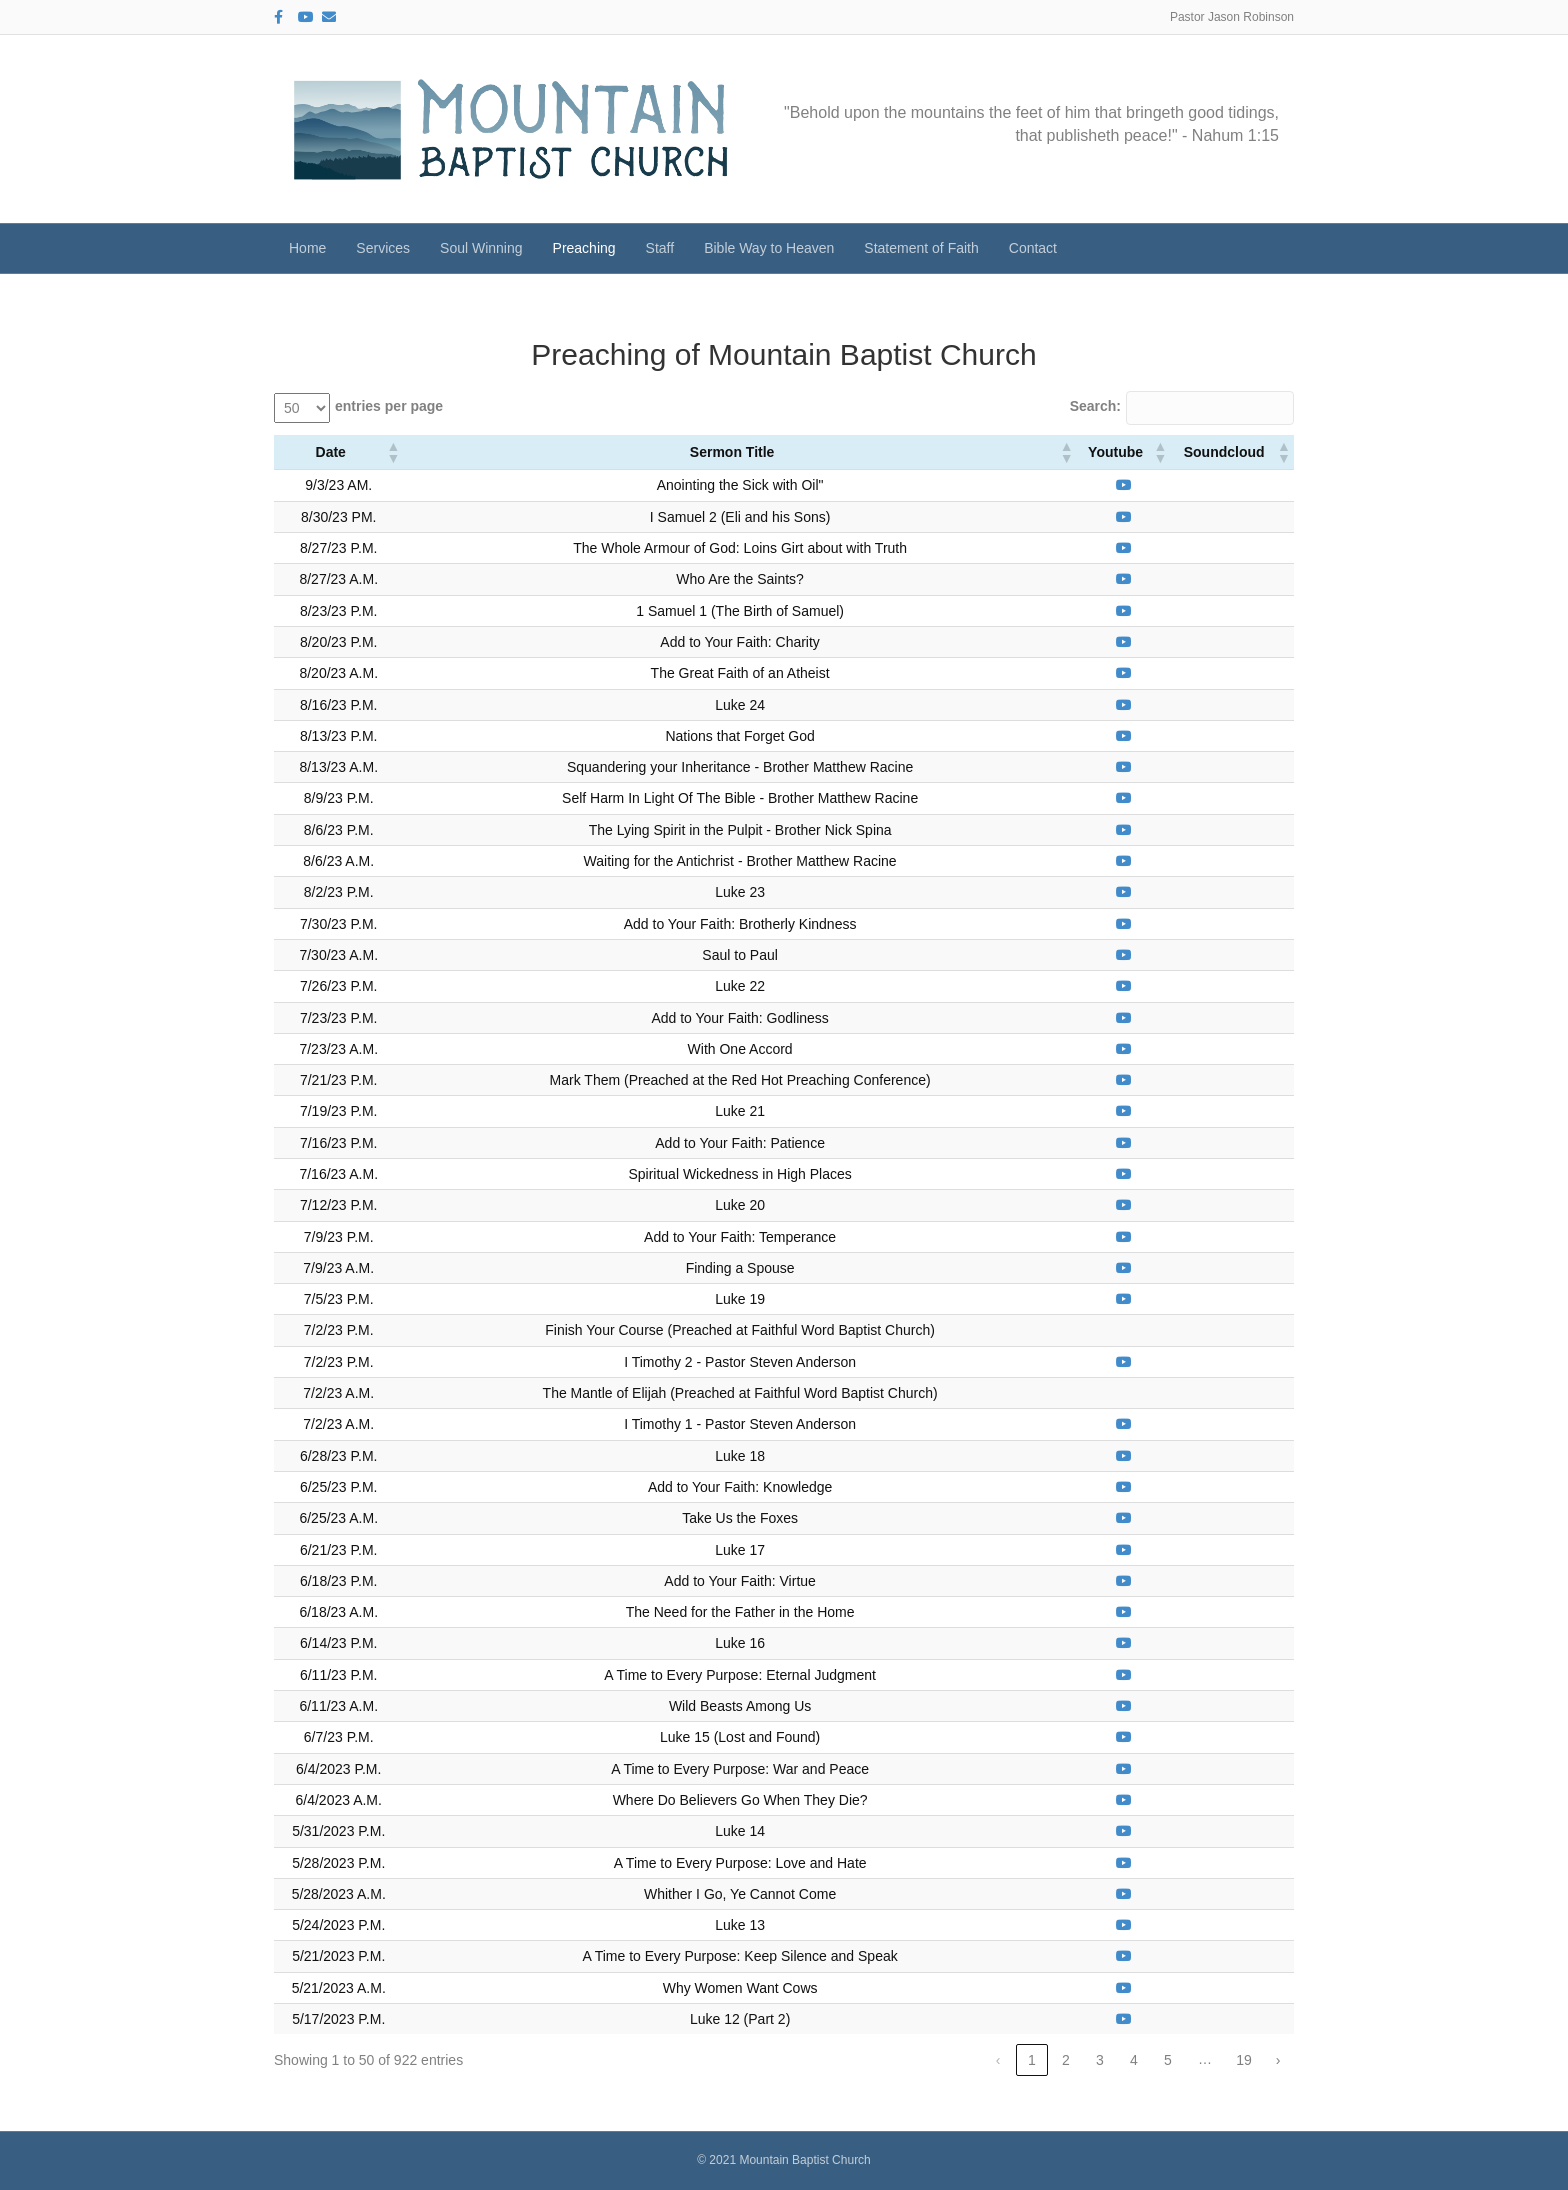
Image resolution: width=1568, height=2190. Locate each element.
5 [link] (1168, 2060)
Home (307, 248)
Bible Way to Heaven (769, 248)
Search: (1095, 406)
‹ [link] (998, 2060)
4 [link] (1134, 2060)
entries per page (389, 406)
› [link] (1278, 2060)
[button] (392, 452)
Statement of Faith (921, 248)
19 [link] (1244, 2060)
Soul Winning (481, 248)
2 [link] (1066, 2060)
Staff (660, 248)
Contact (1033, 248)
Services (383, 248)
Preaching (584, 248)
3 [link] (1100, 2060)
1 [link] (1032, 2060)
